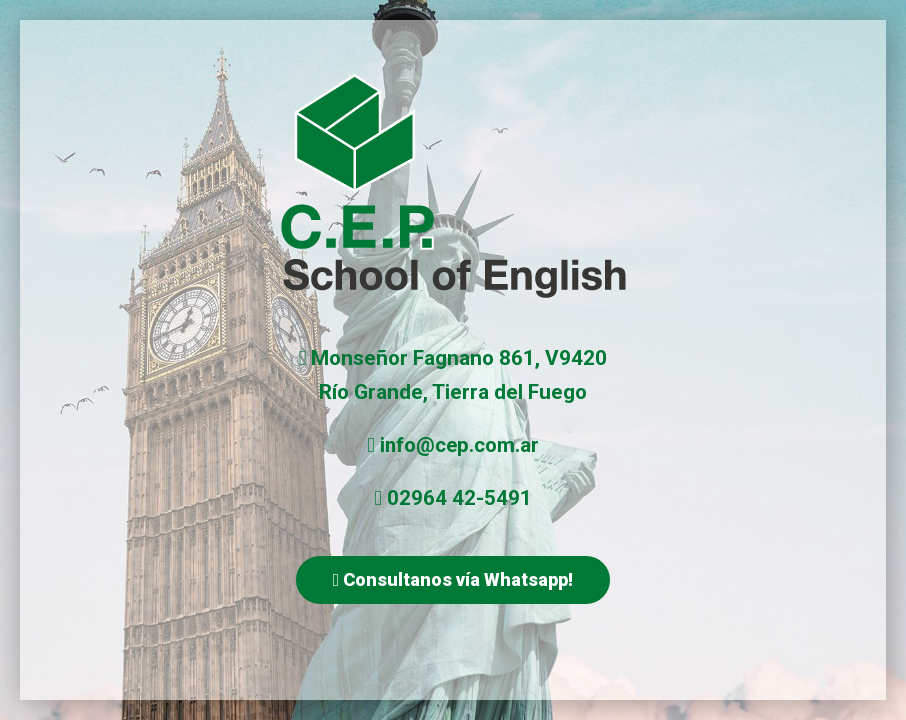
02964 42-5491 (459, 498)
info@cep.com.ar (459, 445)
